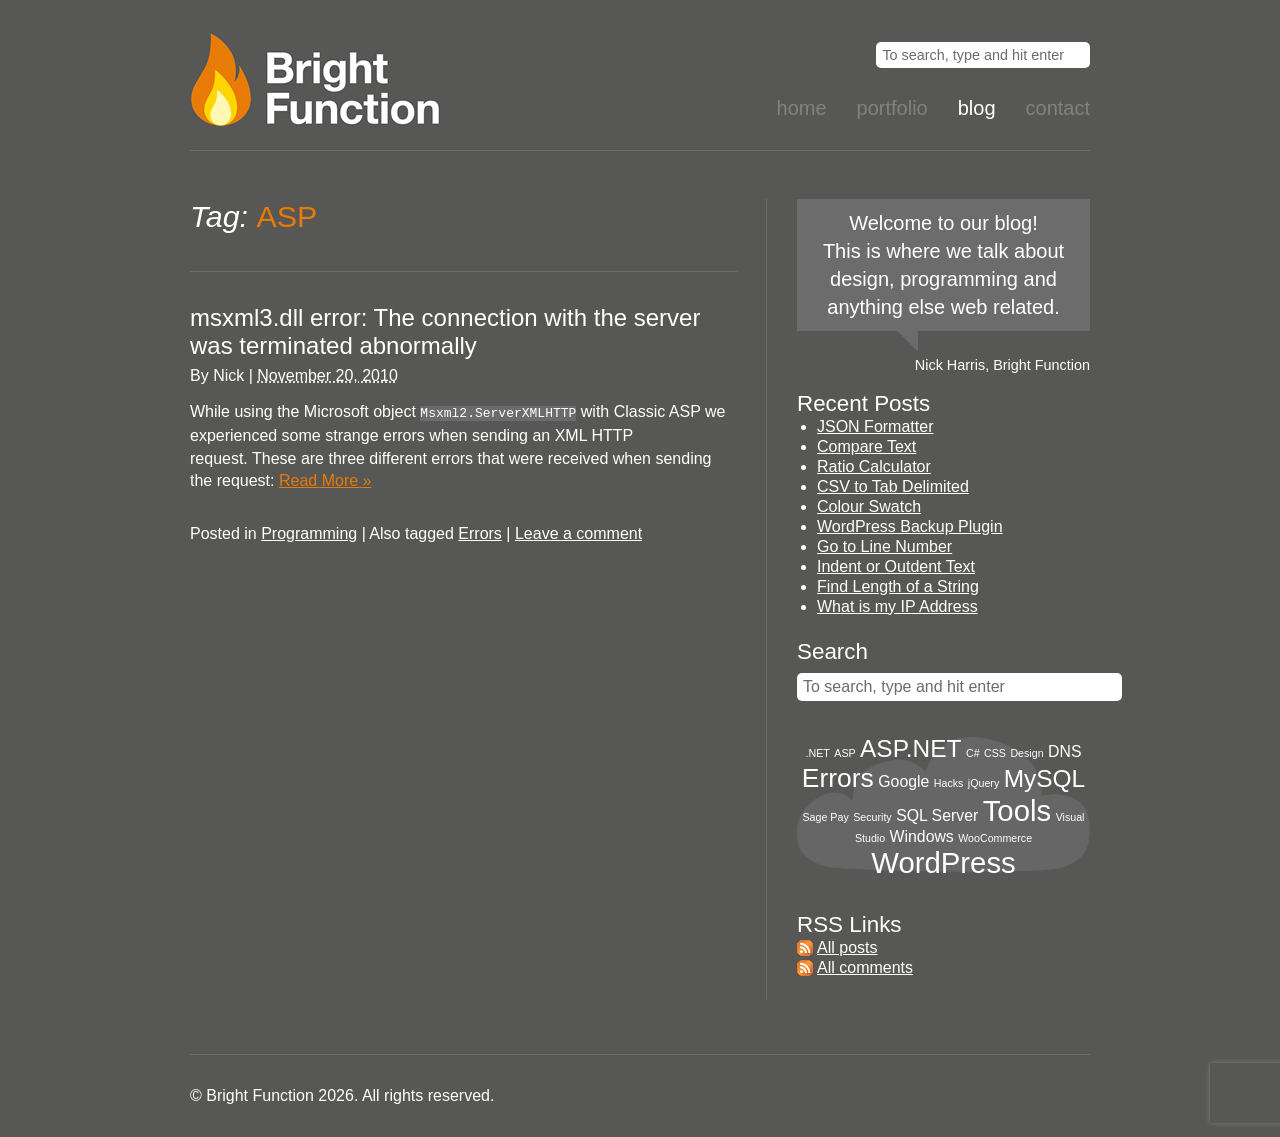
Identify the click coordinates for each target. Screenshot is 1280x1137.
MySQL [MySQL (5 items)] (1044, 778)
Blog (977, 108)
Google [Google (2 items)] (903, 781)
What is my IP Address (897, 606)
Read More (325, 478)
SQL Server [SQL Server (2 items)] (937, 815)
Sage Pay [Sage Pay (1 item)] (826, 817)
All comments (865, 967)
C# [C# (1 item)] (973, 753)
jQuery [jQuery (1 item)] (983, 783)
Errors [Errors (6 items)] (838, 778)
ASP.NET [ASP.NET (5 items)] (910, 748)
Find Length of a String (898, 586)
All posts (847, 947)
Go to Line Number (884, 546)
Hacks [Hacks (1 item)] (949, 783)
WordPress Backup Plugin (910, 526)
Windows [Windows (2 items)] (922, 836)
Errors (480, 531)
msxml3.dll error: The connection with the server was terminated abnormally (445, 331)
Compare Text (866, 446)
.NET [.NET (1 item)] (818, 753)
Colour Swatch (869, 506)
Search (832, 651)
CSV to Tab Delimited (893, 486)
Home (802, 108)
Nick (228, 375)
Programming (309, 531)
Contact (1058, 108)
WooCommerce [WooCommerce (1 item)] (995, 838)
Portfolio (892, 108)
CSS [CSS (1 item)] (995, 753)
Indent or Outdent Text (896, 566)
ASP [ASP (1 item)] (844, 753)
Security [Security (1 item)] (872, 817)
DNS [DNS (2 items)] (1064, 751)
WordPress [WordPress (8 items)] (943, 862)
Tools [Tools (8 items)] (1017, 810)
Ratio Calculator (874, 466)
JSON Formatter (875, 426)
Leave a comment (578, 531)
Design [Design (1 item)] (1026, 753)
